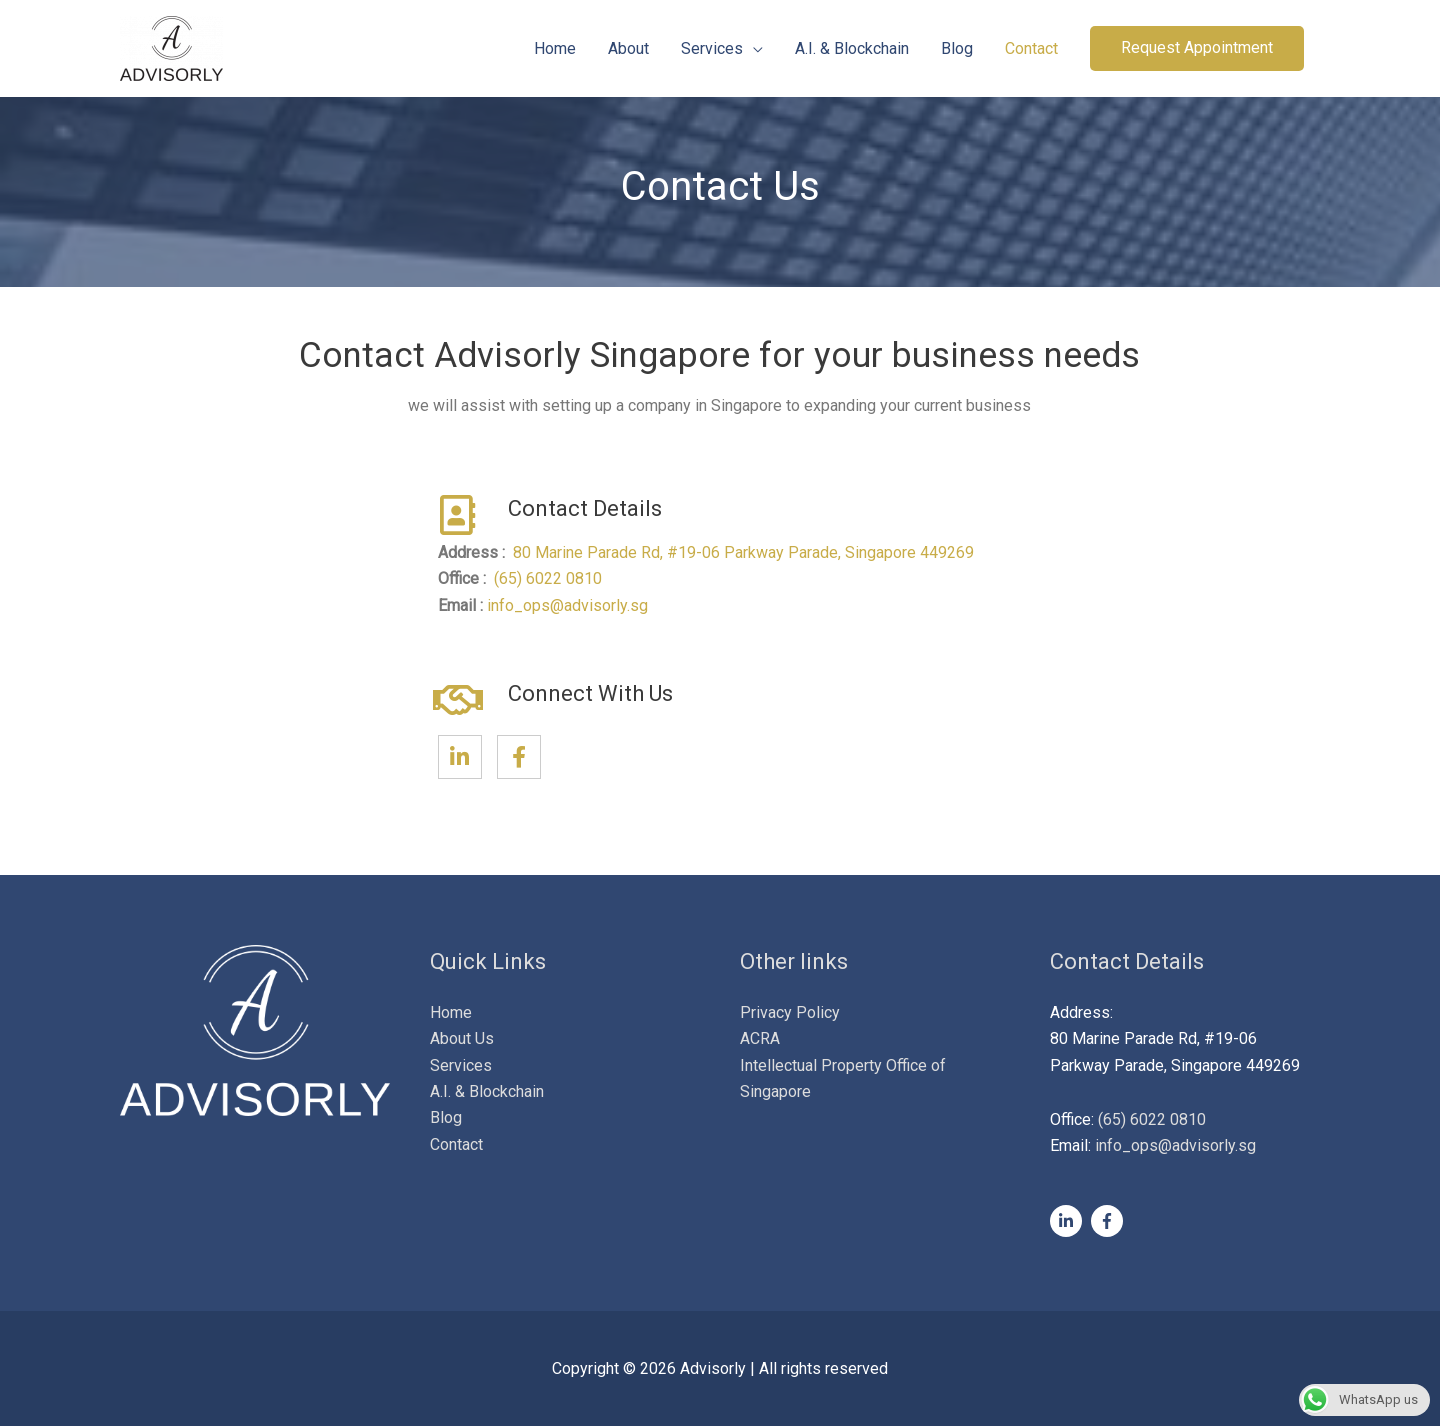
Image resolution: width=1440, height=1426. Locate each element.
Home (555, 48)
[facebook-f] (1109, 1221)
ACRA (760, 1038)
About (628, 48)
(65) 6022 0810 (548, 578)
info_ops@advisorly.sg (567, 605)
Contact (1031, 48)
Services (712, 48)
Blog (957, 48)
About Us (462, 1038)
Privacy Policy (790, 1012)
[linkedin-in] (1068, 1221)
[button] (1197, 48)
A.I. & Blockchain (852, 48)
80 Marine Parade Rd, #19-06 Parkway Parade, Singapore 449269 (745, 552)
